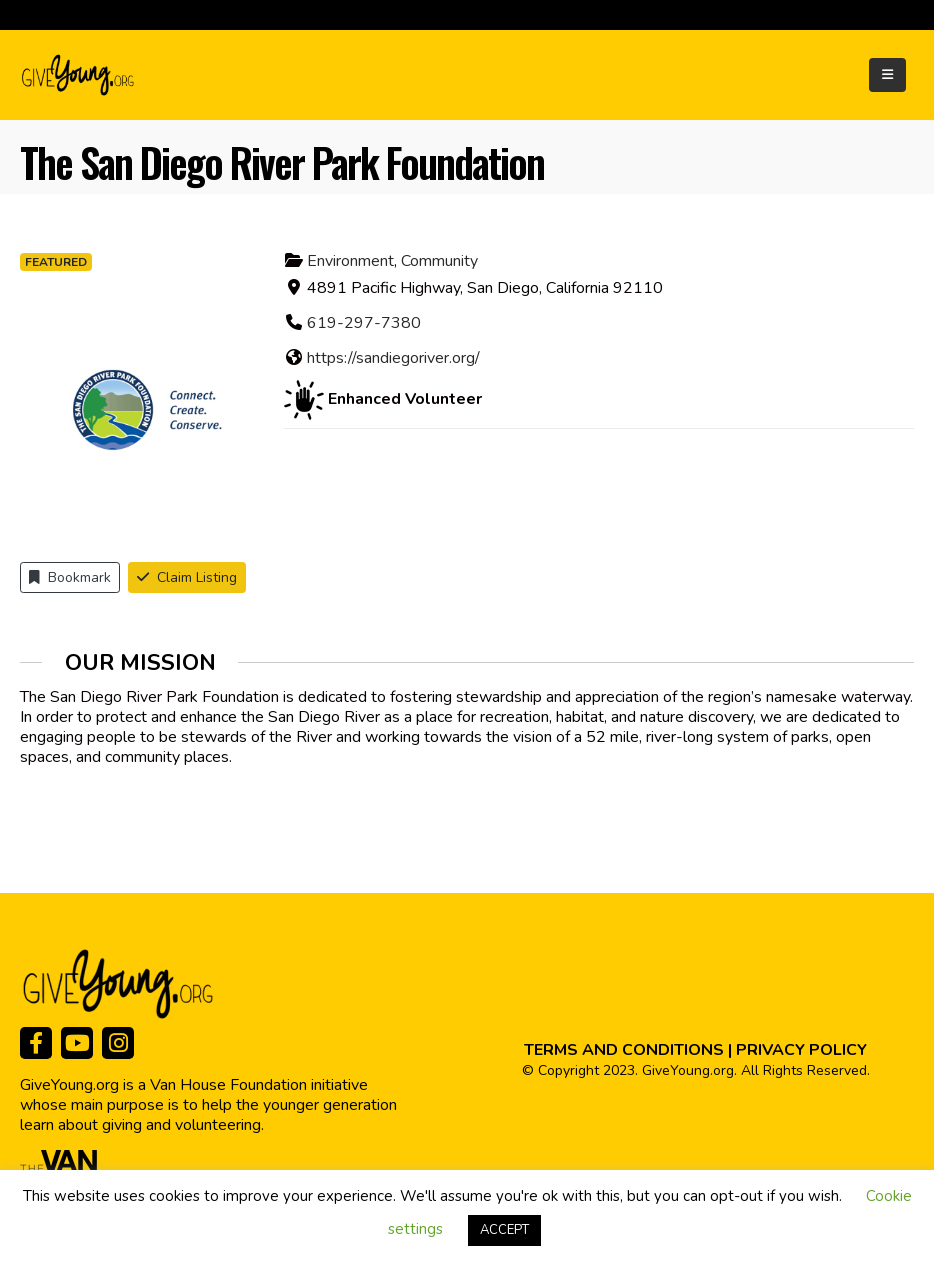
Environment (350, 261)
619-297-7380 (364, 323)
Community (439, 261)
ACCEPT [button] (504, 1230)
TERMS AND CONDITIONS (624, 1050)
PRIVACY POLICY (801, 1050)
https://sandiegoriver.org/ (393, 358)
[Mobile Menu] (887, 75)
